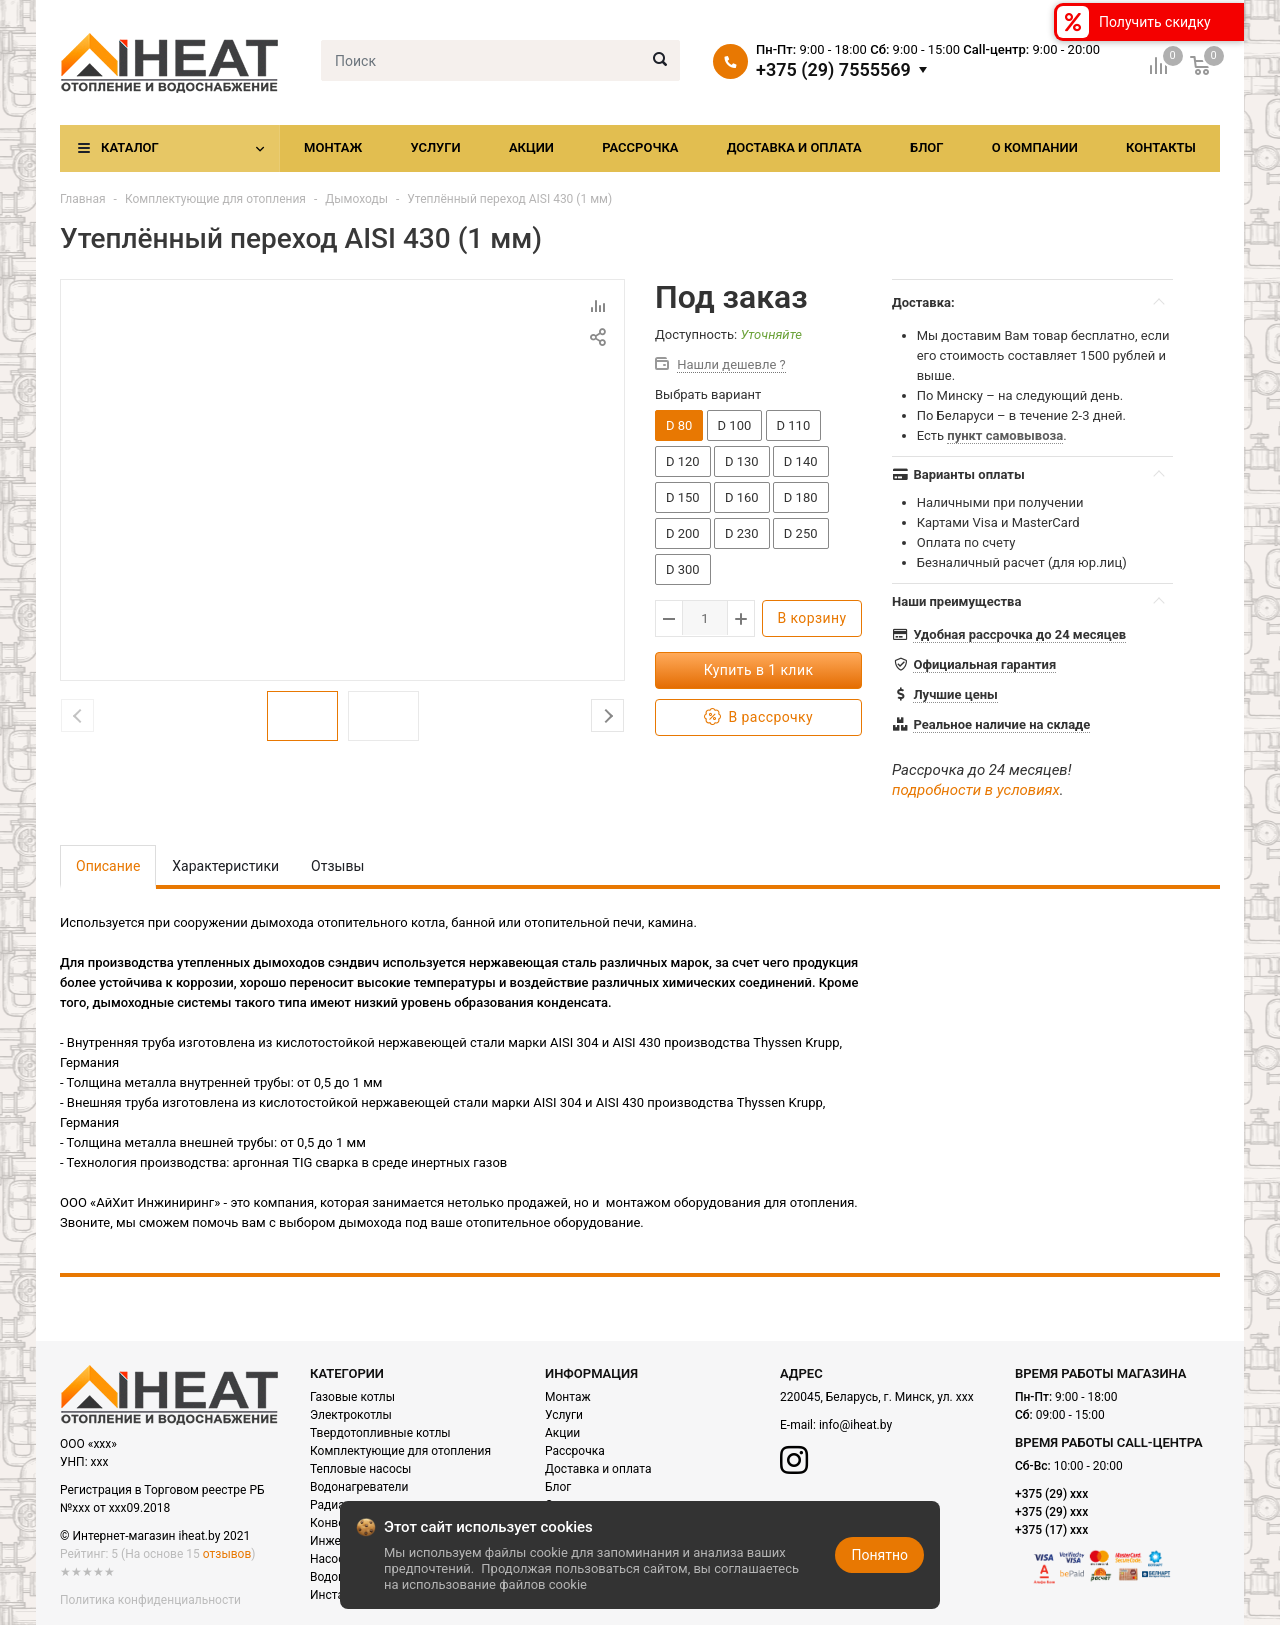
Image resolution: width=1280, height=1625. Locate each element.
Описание (108, 866)
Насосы (332, 1559)
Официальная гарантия (984, 664)
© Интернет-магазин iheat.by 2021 (155, 1536)
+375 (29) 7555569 (833, 70)
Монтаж (333, 147)
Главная (83, 199)
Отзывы (337, 866)
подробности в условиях (976, 790)
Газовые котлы (352, 1397)
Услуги (435, 147)
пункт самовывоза (1005, 435)
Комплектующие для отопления (215, 199)
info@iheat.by (855, 1425)
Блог (927, 147)
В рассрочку (758, 717)
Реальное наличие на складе (1001, 724)
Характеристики (225, 866)
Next (607, 715)
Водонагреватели (359, 1487)
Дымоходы (356, 199)
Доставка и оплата (794, 147)
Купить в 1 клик (759, 670)
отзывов (227, 1554)
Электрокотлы (351, 1415)
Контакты (1161, 147)
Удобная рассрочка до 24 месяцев (1019, 634)
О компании (1035, 147)
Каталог (130, 147)
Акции (531, 147)
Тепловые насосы (360, 1469)
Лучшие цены (955, 694)
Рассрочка (640, 147)
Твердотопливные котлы (380, 1433)
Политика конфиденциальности (150, 1600)
